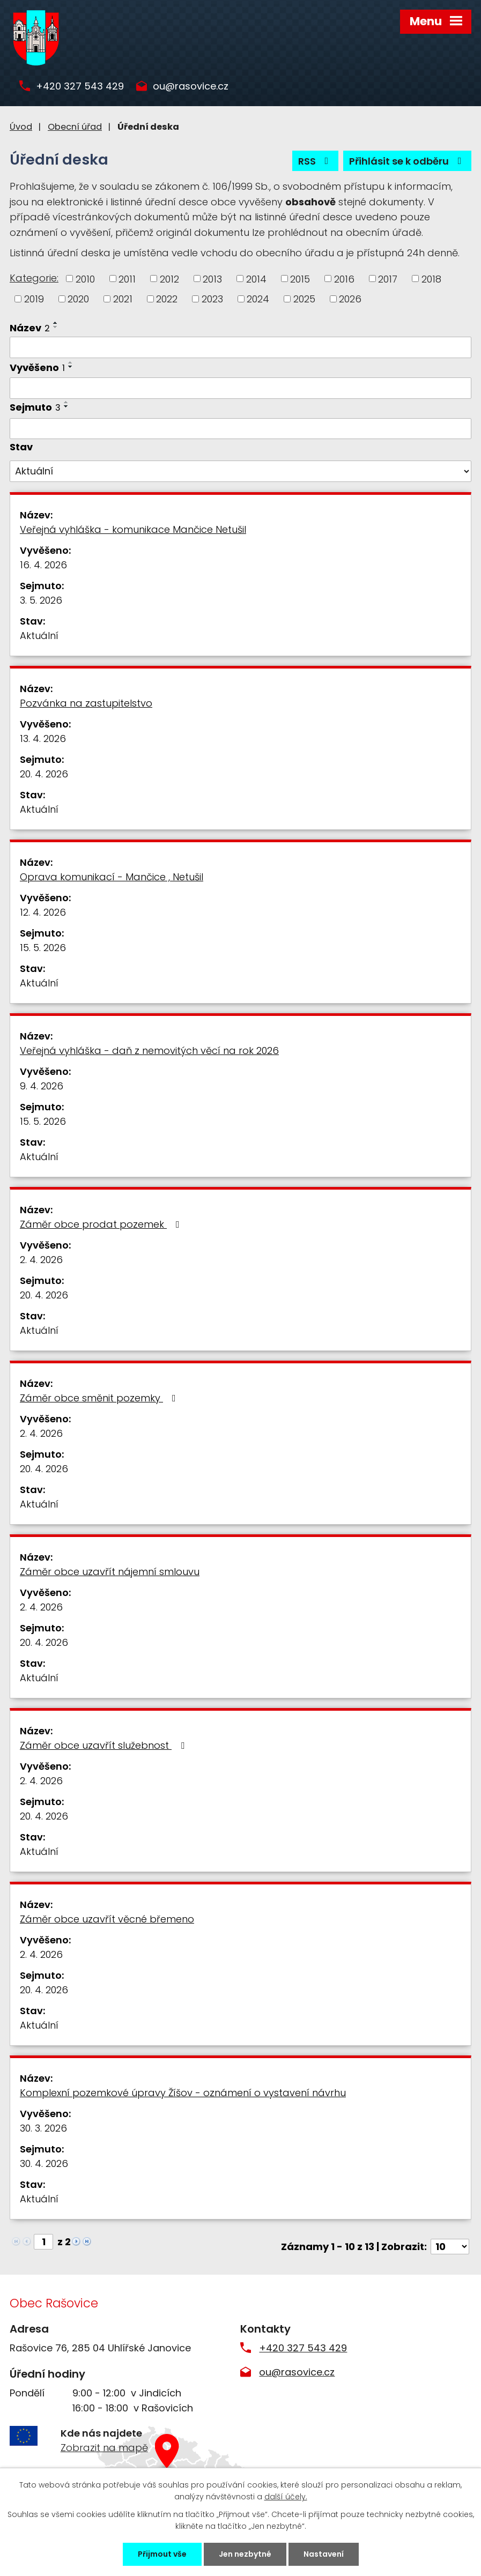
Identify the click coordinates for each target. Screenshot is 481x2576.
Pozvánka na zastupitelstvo (86, 703)
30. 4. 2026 (44, 2163)
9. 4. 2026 (41, 1086)
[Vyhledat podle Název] (240, 347)
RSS (315, 161)
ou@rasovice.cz (190, 86)
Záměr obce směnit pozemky (100, 1398)
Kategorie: (34, 278)
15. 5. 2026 (43, 947)
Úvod (21, 127)
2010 (85, 278)
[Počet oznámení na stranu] (450, 2246)
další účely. (285, 2496)
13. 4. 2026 (43, 738)
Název (30, 328)
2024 (258, 299)
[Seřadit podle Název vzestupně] (56, 323)
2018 (431, 278)
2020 (78, 299)
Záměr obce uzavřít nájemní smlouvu (109, 1571)
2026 (350, 299)
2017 (387, 278)
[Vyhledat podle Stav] (240, 471)
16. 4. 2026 (43, 564)
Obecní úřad (75, 127)
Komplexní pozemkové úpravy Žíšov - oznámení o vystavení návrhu (183, 2092)
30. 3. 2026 (43, 2128)
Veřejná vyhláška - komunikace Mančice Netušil (133, 529)
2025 (304, 299)
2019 (34, 299)
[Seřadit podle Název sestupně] (56, 327)
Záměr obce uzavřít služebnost (104, 1745)
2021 (122, 299)
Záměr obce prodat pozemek (102, 1224)
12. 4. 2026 (43, 912)
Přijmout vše (162, 2554)
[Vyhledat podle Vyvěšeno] (240, 388)
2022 (166, 299)
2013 (212, 278)
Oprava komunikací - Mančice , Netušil (111, 877)
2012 (169, 278)
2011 (127, 278)
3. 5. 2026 (41, 600)
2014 (256, 278)
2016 (344, 278)
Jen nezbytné (245, 2554)
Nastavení (324, 2554)
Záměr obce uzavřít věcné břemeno (107, 1919)
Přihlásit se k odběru (407, 161)
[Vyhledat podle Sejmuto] (240, 429)
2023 (212, 299)
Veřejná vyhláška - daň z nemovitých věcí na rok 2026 (149, 1050)
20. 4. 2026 (44, 774)
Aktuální (39, 635)
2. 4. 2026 (41, 1259)
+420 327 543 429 (80, 86)
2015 (300, 278)
